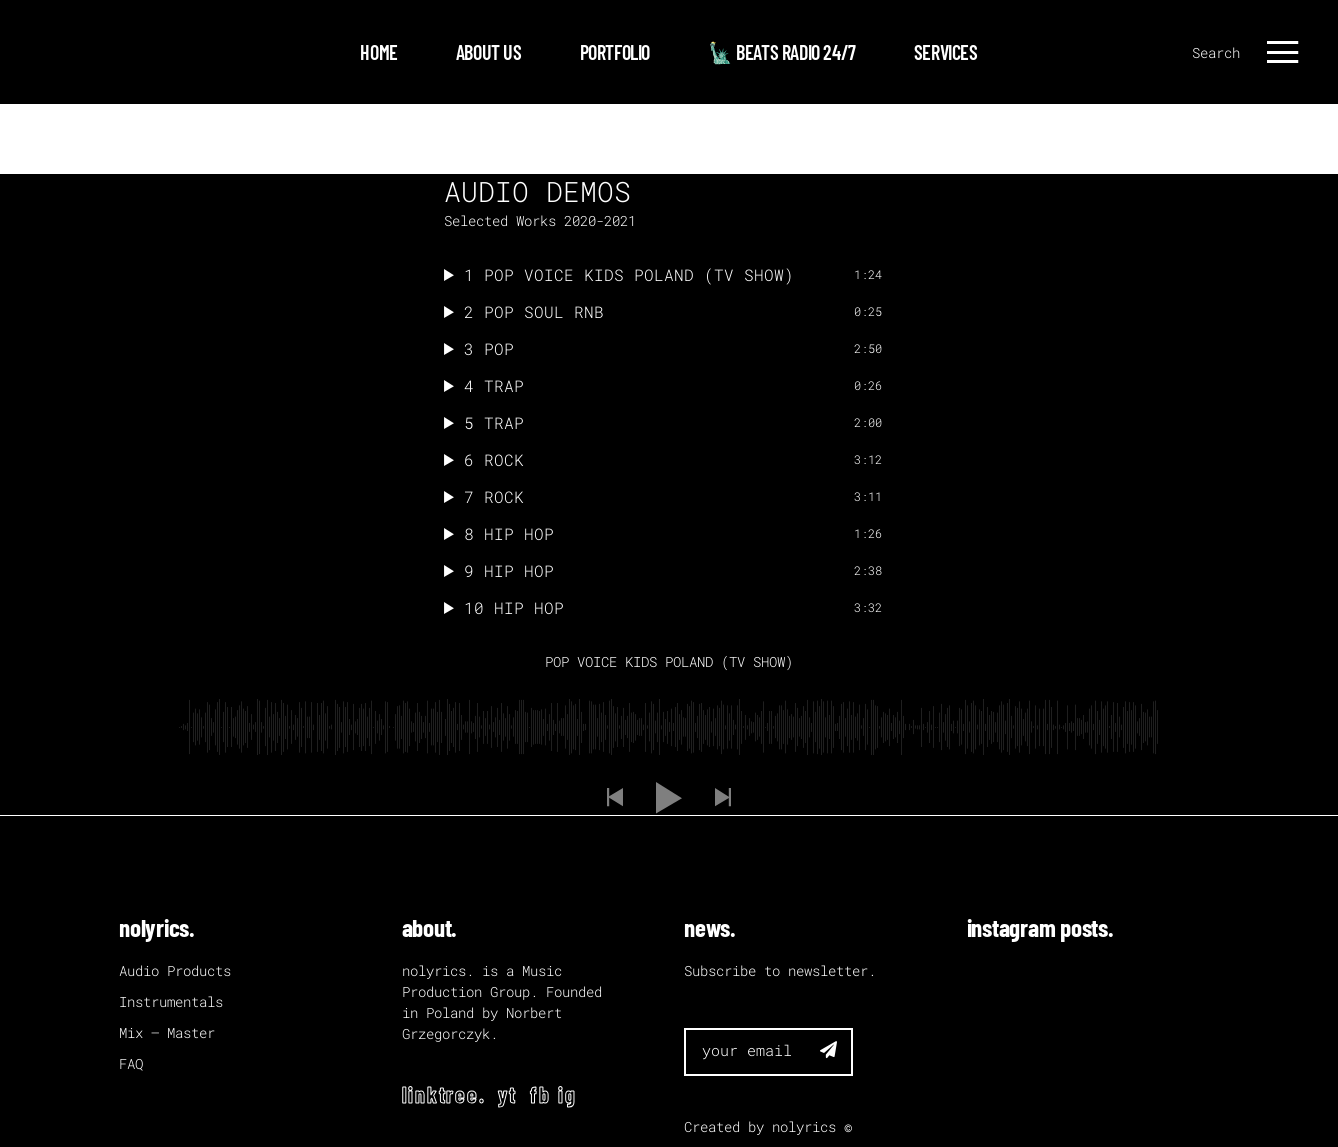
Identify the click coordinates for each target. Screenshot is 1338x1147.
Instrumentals (171, 1001)
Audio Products (175, 970)
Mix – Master (167, 1032)
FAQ (131, 1063)
